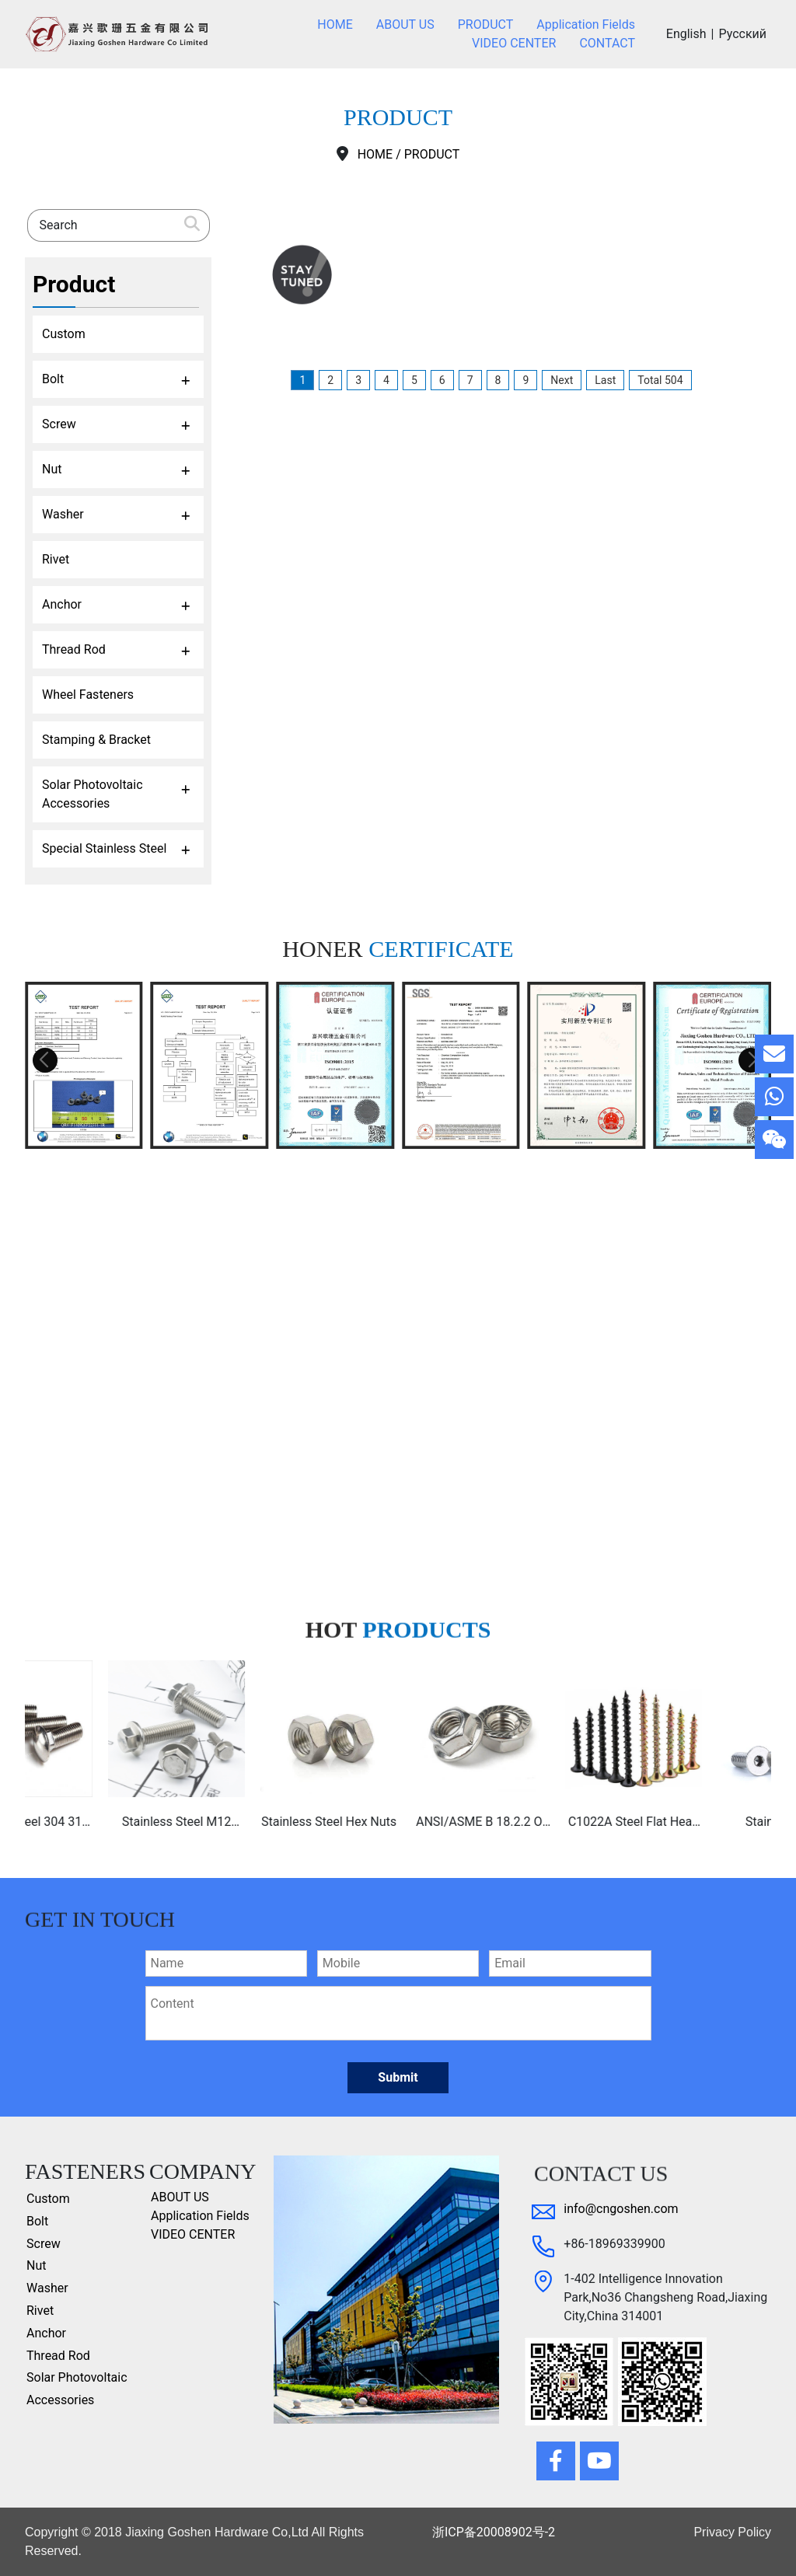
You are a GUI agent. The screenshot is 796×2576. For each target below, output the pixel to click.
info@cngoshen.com (621, 2208)
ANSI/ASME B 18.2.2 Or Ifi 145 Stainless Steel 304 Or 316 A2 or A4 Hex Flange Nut (550, 1822)
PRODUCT (432, 154)
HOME (375, 154)
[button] (45, 1060)
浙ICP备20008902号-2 (493, 2532)
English (686, 33)
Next (561, 380)
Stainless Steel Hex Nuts (398, 1821)
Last (605, 380)
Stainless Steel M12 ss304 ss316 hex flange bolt (245, 1822)
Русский (742, 33)
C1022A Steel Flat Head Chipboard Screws (703, 1822)
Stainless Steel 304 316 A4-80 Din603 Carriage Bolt (94, 1822)
